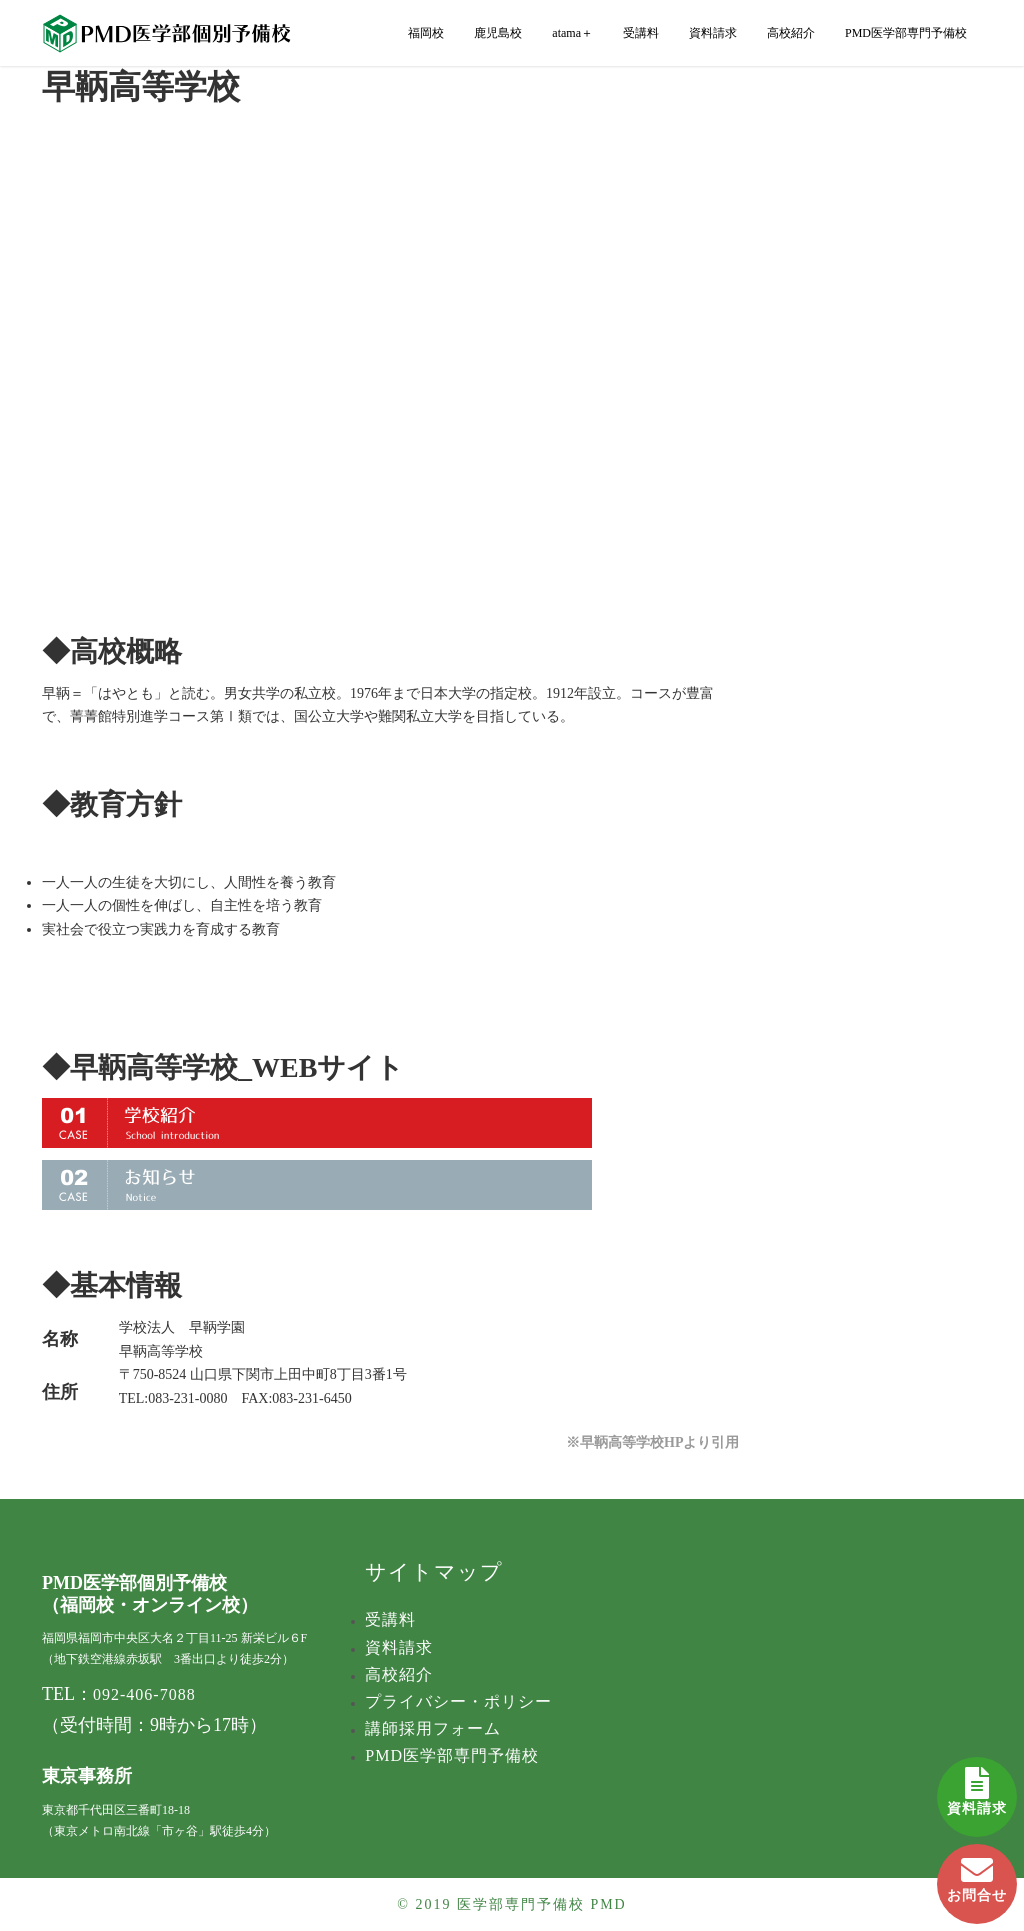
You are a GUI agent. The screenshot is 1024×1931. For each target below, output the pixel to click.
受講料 (641, 33)
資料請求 (977, 1786)
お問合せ (977, 1873)
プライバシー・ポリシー (458, 1701)
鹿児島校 (498, 33)
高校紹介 (791, 33)
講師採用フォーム (433, 1728)
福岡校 (426, 33)
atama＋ (572, 33)
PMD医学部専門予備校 (906, 33)
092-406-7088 (144, 1694)
